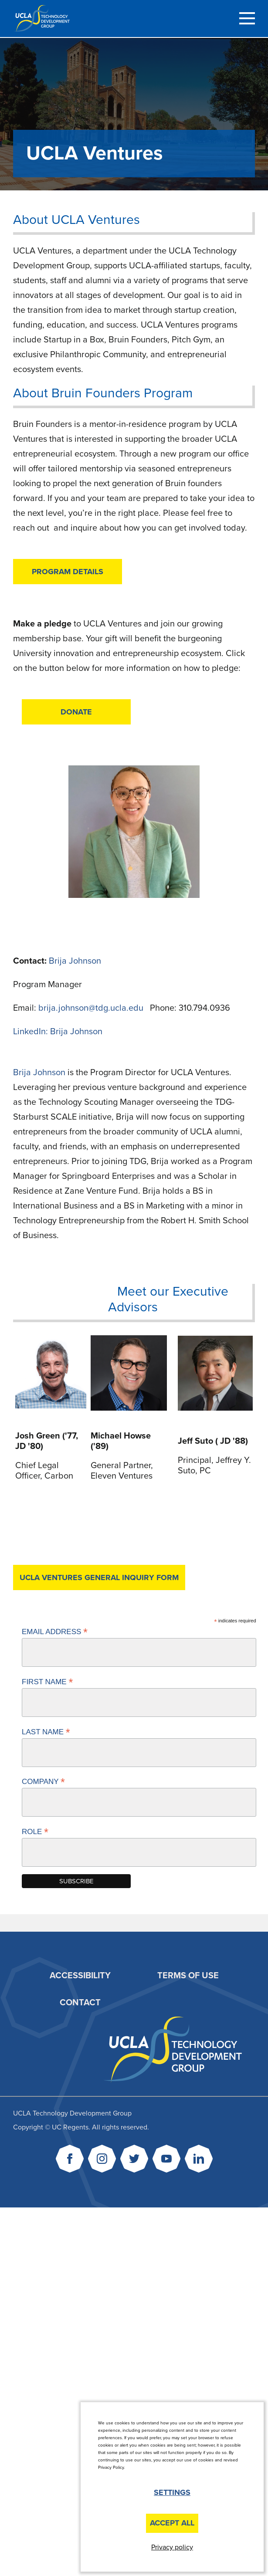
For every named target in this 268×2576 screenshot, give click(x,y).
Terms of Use (188, 1975)
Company (43, 1781)
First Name (47, 1681)
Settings (172, 2492)
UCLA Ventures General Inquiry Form (99, 1577)
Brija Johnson (75, 961)
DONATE (76, 712)
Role (35, 1831)
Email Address (55, 1631)
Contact (80, 2002)
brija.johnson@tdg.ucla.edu (92, 1008)
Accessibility (80, 1975)
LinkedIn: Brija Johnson (57, 1031)
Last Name (46, 1731)
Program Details (67, 571)
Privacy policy (172, 2547)
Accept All (172, 2523)
